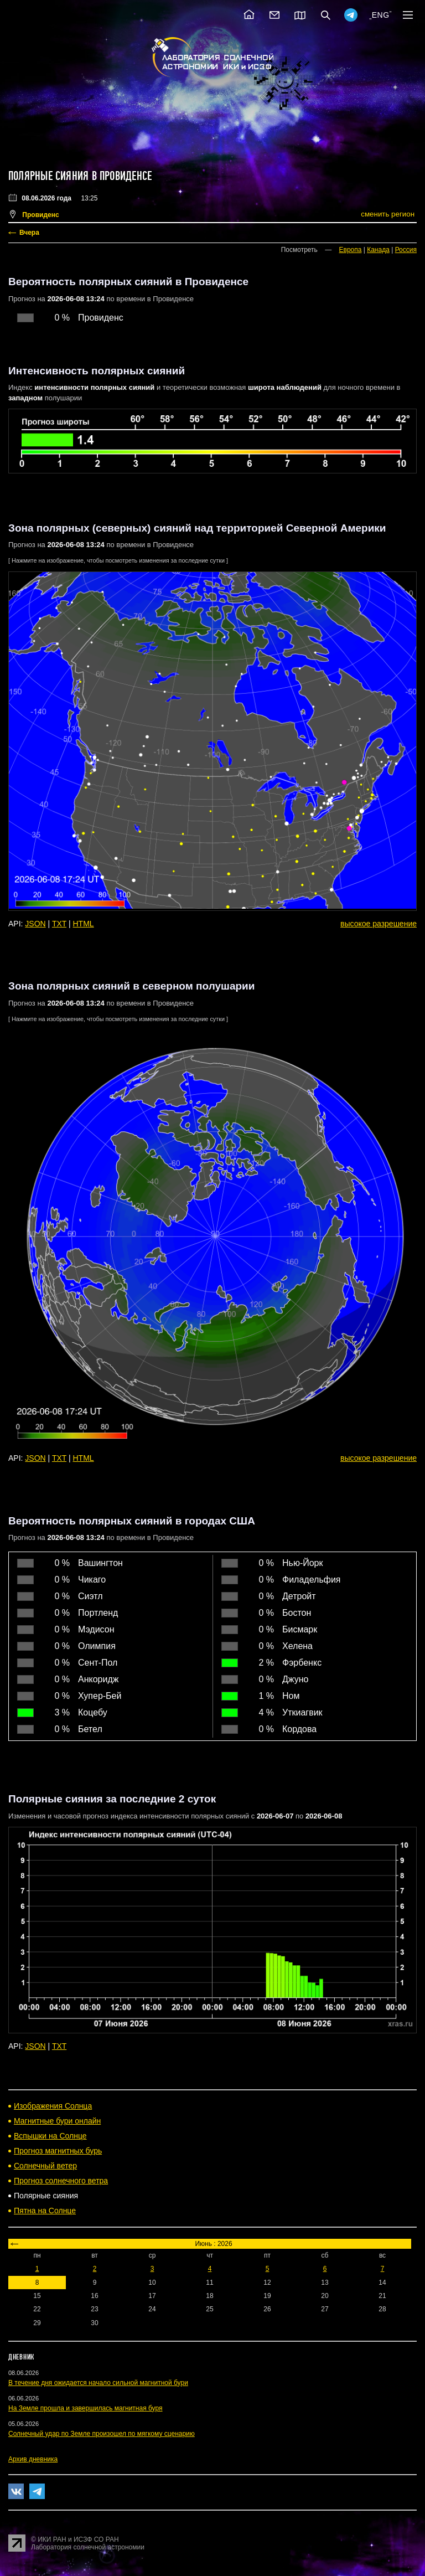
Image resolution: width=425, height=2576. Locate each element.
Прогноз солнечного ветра (61, 2180)
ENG (381, 15)
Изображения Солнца (53, 2105)
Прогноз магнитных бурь (58, 2150)
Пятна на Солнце (45, 2210)
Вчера (29, 232)
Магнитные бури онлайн (57, 2120)
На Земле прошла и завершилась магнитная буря (85, 2408)
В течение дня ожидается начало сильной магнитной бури (98, 2383)
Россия (406, 250)
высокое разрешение (378, 923)
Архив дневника (33, 2459)
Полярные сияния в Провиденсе (80, 176)
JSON (35, 923)
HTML (83, 923)
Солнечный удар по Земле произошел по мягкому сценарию (101, 2434)
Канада (378, 250)
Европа (350, 250)
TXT (59, 923)
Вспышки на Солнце (50, 2135)
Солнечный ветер (45, 2165)
